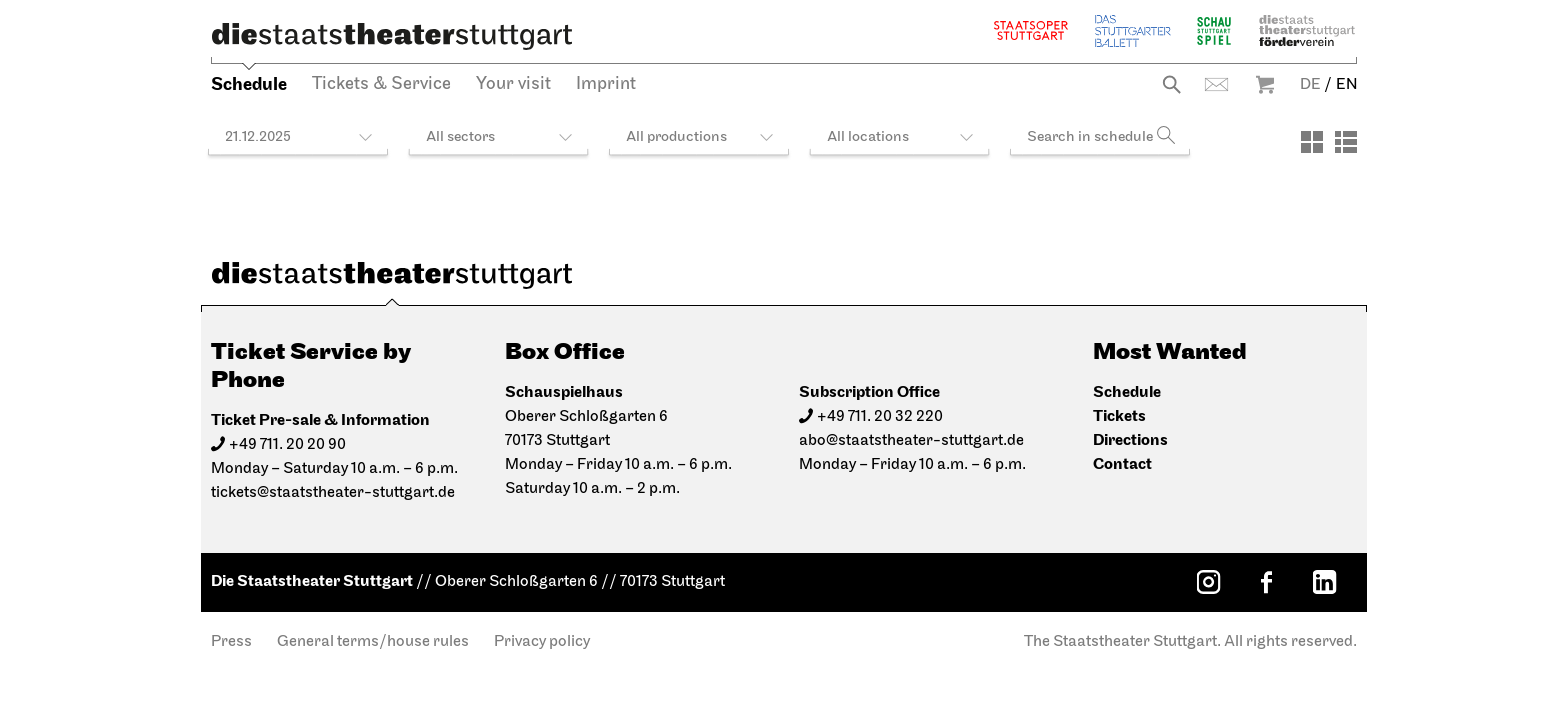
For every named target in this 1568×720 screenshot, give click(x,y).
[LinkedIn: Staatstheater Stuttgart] (1324, 582)
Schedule (249, 84)
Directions (1130, 440)
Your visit (513, 84)
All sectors (460, 137)
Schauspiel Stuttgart (1214, 30)
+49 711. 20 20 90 (287, 445)
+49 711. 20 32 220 (880, 417)
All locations (868, 137)
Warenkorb (1265, 84)
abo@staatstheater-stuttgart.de (911, 441)
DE (1310, 85)
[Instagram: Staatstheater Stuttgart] (1208, 582)
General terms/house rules (373, 642)
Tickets (1119, 416)
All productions (676, 137)
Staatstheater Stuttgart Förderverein (1307, 30)
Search (1171, 84)
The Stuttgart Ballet (1133, 30)
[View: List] (1346, 142)
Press (231, 642)
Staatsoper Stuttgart (1031, 30)
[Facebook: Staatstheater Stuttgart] (1266, 582)
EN (1346, 85)
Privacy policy (542, 642)
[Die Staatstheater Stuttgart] (392, 36)
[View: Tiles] (1312, 142)
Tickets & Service (381, 84)
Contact (1216, 84)
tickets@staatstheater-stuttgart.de (333, 493)
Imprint (606, 84)
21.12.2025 (258, 137)
